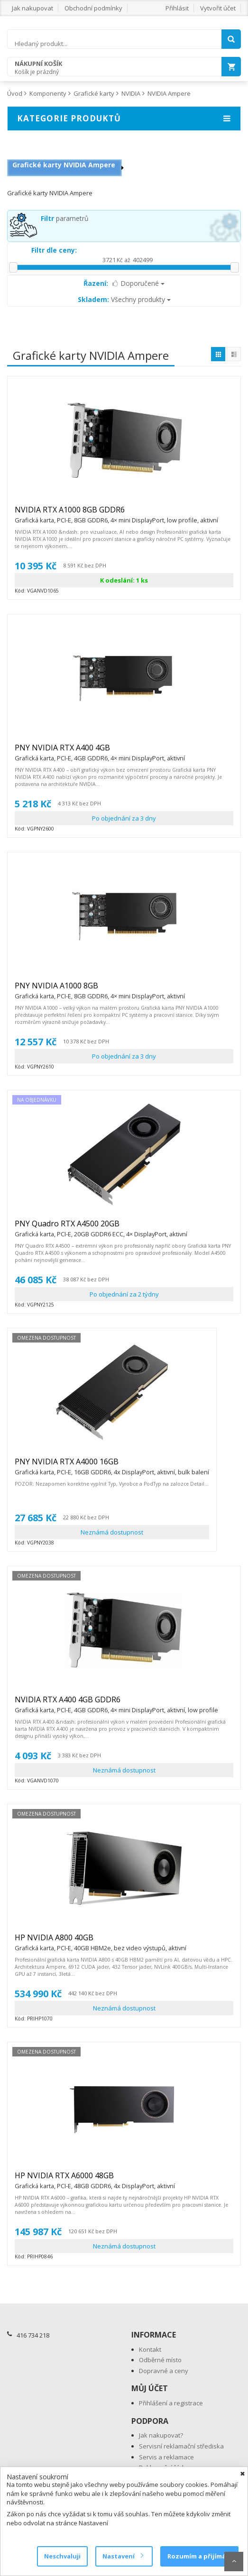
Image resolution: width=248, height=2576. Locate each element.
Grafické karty (93, 93)
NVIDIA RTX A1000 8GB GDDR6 (116, 513)
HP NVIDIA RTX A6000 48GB (95, 2179)
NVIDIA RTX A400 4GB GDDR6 (116, 1703)
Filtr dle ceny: (54, 250)
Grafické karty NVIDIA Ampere (63, 164)
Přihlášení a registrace (171, 2403)
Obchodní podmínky (93, 8)
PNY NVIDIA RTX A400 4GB (100, 751)
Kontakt (150, 2349)
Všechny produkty (124, 299)
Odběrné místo (160, 2360)
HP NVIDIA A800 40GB (100, 1941)
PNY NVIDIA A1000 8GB (100, 989)
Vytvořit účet (218, 8)
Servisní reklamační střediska (181, 2446)
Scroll (233, 2561)
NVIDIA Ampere (169, 93)
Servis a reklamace (166, 2457)
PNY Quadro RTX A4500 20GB (101, 1227)
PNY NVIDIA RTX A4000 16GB (112, 1465)
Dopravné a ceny (163, 2370)
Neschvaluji (62, 2556)
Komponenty (47, 93)
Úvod (14, 93)
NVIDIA (130, 93)
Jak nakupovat (32, 8)
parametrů (65, 218)
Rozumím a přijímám (199, 2556)
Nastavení (122, 2556)
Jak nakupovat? (161, 2435)
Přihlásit (177, 8)
